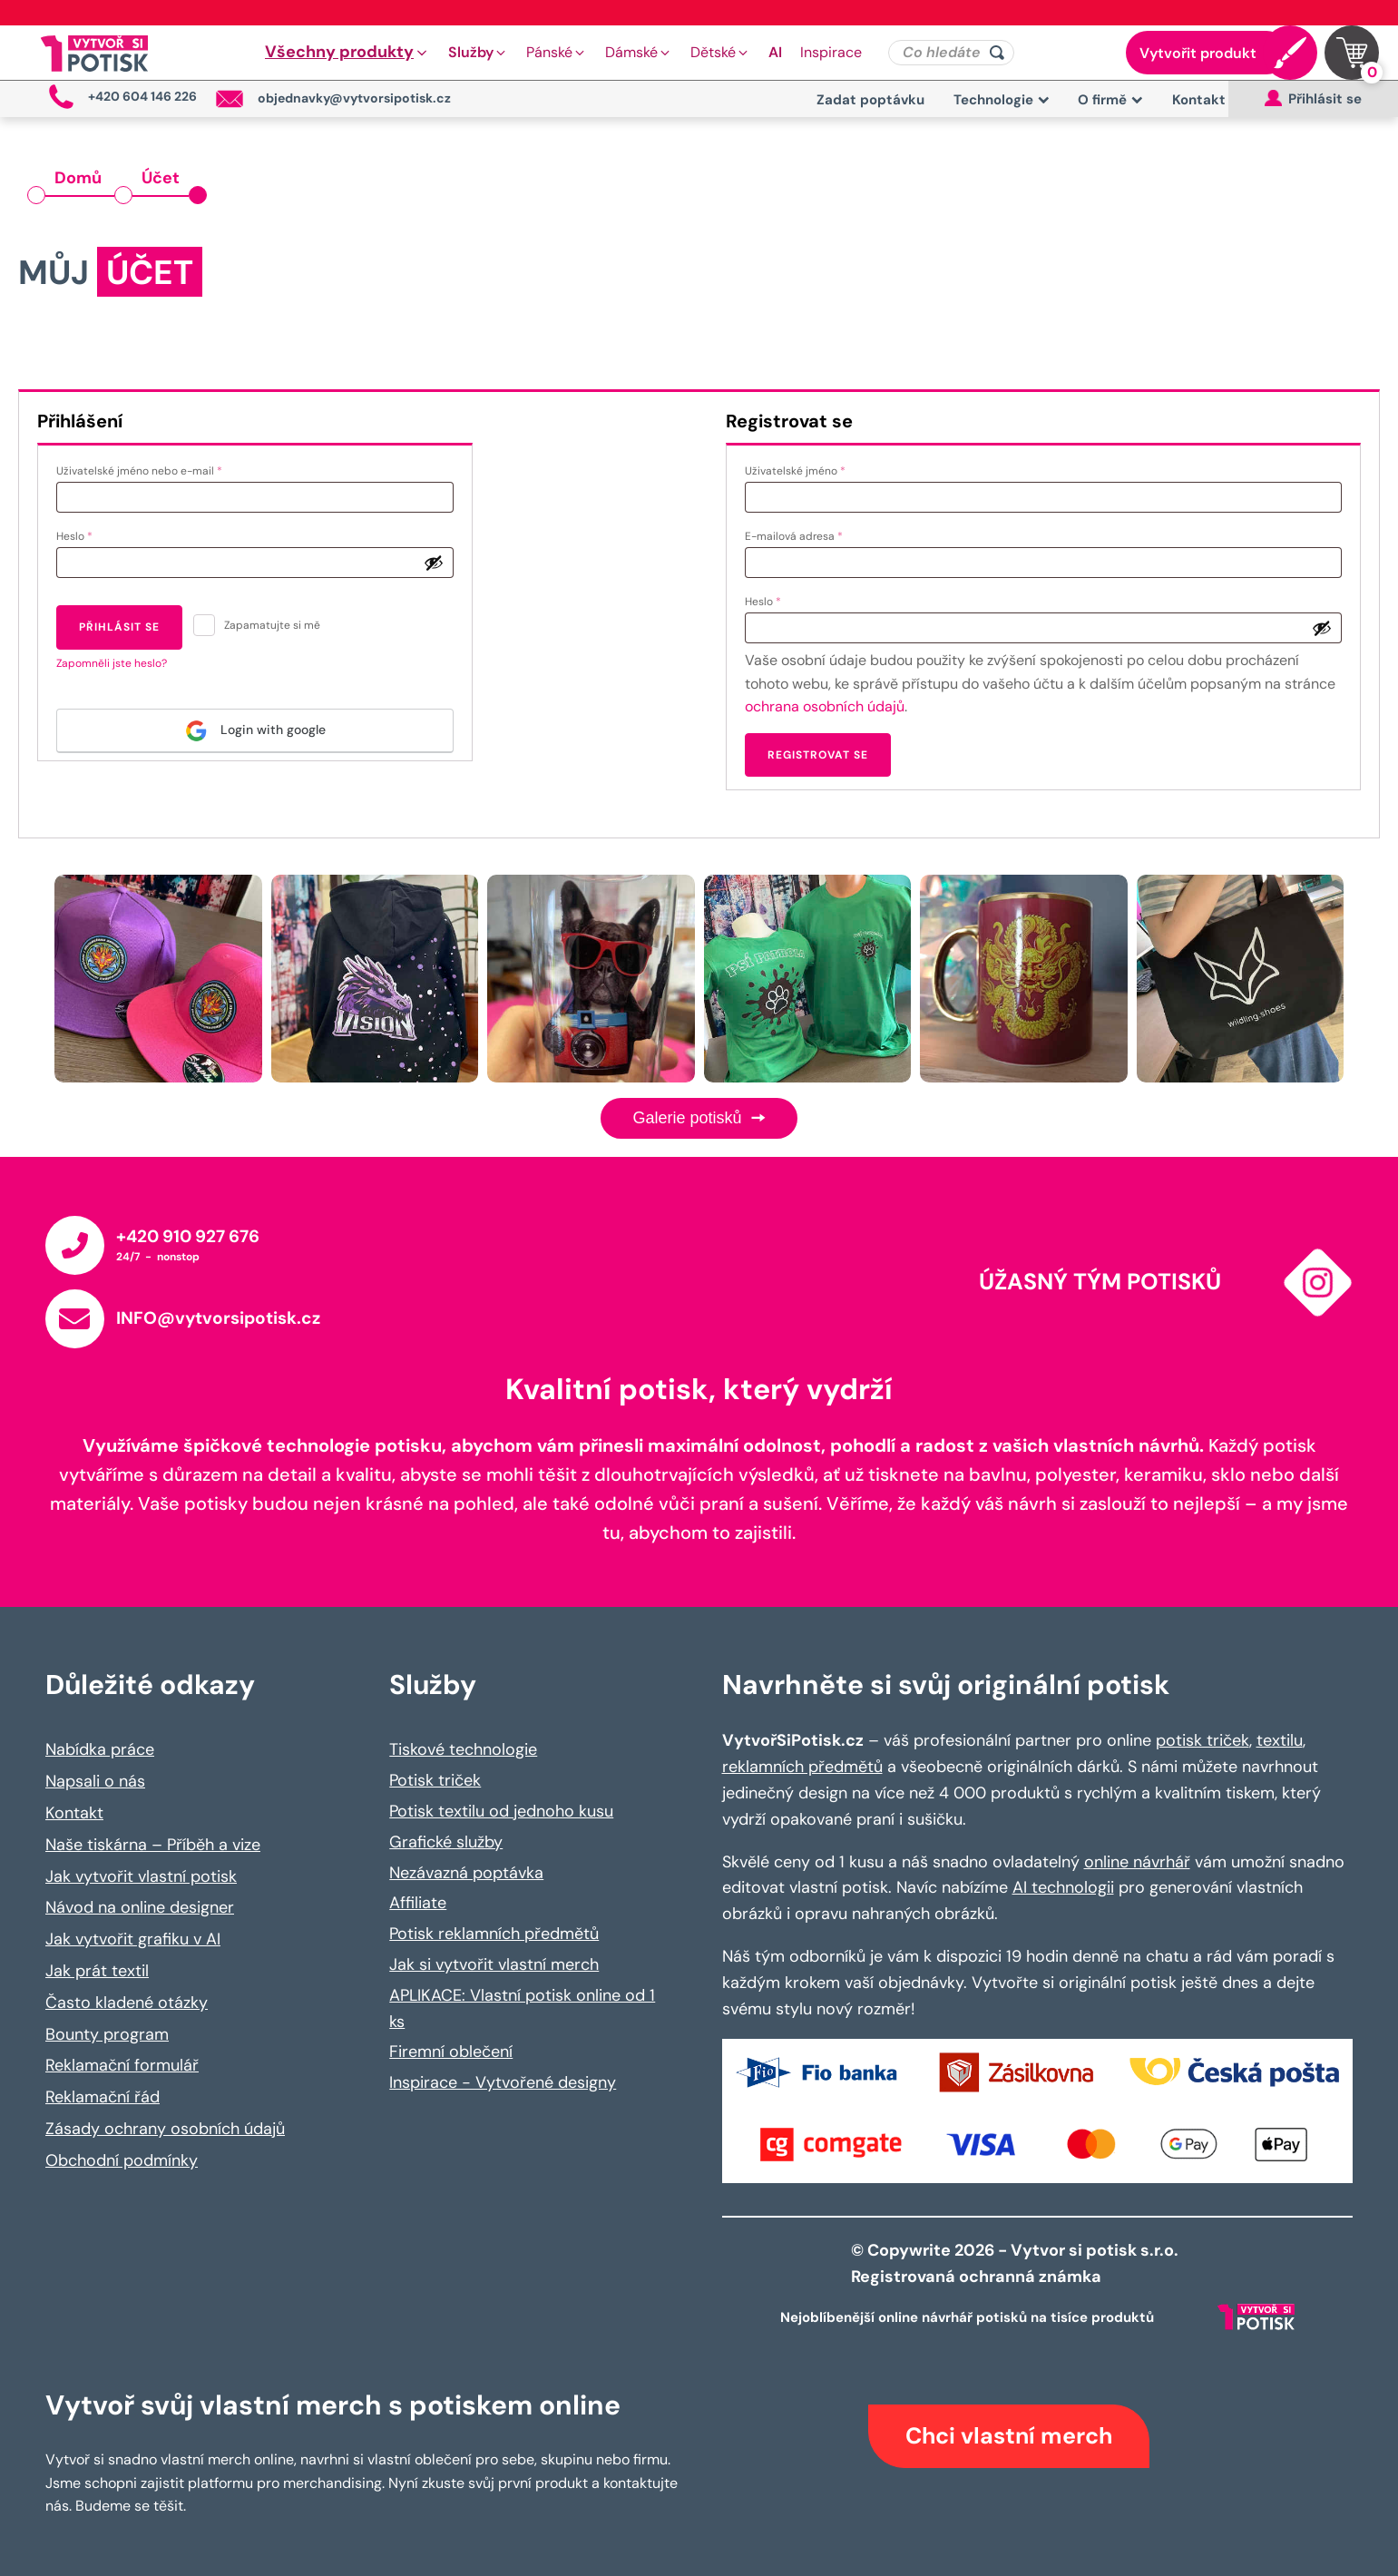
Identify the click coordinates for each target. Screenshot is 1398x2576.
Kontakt (1199, 100)
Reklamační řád (102, 2097)
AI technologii (1063, 1887)
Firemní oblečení (451, 2051)
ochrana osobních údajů (824, 706)
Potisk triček (435, 1780)
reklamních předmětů (802, 1767)
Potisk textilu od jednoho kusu (501, 1811)
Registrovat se (817, 755)
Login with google (255, 731)
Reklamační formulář (122, 2065)
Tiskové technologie (463, 1749)
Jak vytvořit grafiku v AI (132, 1939)
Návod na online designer (139, 1907)
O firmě (1110, 100)
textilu (1279, 1740)
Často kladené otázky (126, 2002)
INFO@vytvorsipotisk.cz (218, 1318)
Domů (78, 178)
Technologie (1001, 100)
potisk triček (1202, 1740)
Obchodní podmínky (121, 2160)
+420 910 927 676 (187, 1236)
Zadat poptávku (870, 100)
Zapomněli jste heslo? (111, 663)
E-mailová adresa (813, 534)
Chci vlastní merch (1008, 2436)
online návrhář (1137, 1862)
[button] (347, 52)
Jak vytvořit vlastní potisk (141, 1876)
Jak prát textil (97, 1971)
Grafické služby (446, 1842)
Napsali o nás (95, 1781)
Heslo (94, 534)
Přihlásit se (119, 627)
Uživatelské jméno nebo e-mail (158, 469)
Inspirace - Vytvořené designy (502, 2082)
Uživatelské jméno (815, 469)
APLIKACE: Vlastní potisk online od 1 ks (522, 2008)
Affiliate (417, 1903)
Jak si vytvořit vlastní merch (494, 1964)
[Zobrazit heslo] (434, 563)
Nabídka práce (99, 1749)
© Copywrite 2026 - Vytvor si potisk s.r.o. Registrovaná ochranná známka (1016, 2263)
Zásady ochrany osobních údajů (165, 2129)
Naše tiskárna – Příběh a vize (152, 1845)
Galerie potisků (698, 1118)
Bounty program (107, 2034)
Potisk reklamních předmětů (494, 1933)
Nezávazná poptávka (466, 1873)
